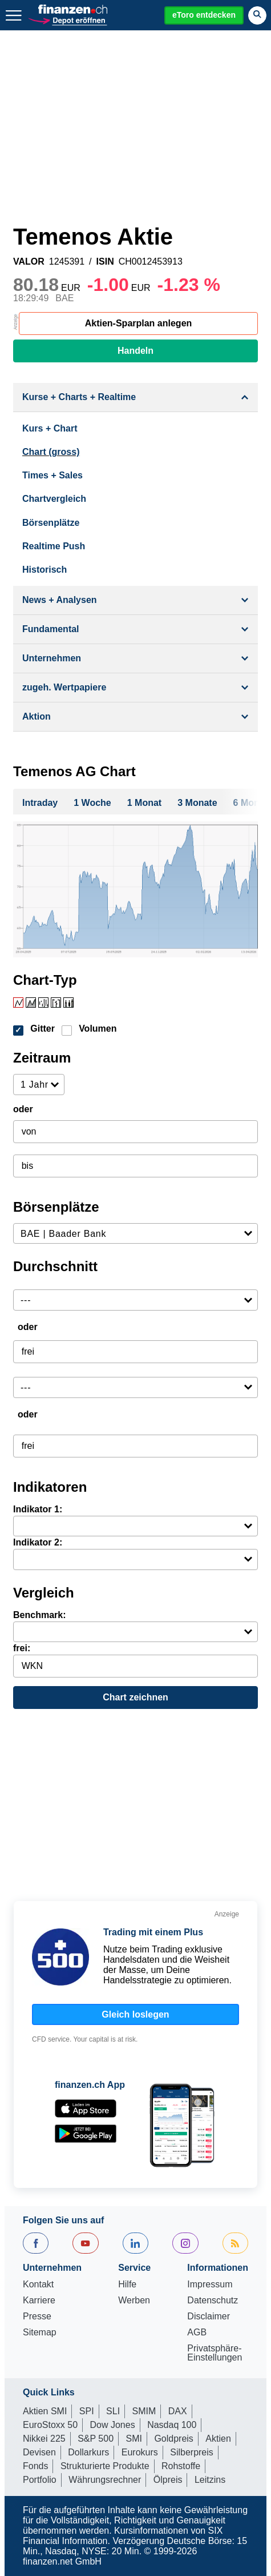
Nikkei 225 (44, 2438)
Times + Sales (52, 475)
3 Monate (197, 803)
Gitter (42, 1028)
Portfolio (39, 2480)
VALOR (29, 261)
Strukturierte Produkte (104, 2466)
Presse (37, 2316)
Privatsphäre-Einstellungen (214, 2353)
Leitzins (210, 2480)
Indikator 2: (37, 1542)
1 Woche (92, 803)
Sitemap (39, 2332)
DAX (177, 2411)
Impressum (209, 2284)
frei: (21, 1648)
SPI (86, 2411)
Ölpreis (168, 2480)
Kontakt (38, 2284)
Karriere (39, 2300)
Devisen (39, 2452)
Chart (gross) (50, 452)
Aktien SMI (45, 2411)
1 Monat (144, 803)
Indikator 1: (37, 1509)
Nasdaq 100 (171, 2425)
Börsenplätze (50, 523)
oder (23, 1109)
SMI (133, 2438)
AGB (197, 2332)
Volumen (97, 1028)
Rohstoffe (180, 2466)
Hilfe (127, 2284)
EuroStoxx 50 (50, 2425)
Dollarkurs (88, 2452)
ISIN (105, 261)
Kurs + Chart (49, 428)
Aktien (217, 2438)
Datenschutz (212, 2300)
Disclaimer (208, 2316)
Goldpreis (173, 2438)
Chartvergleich (54, 499)
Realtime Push (53, 546)
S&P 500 (96, 2438)
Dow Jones (112, 2425)
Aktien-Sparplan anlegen (138, 323)
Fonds (35, 2466)
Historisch (44, 569)
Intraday (40, 803)
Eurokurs (140, 2452)
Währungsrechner (104, 2480)
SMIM (144, 2411)
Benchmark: (39, 1615)
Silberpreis (191, 2452)
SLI (113, 2411)
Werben (134, 2300)
